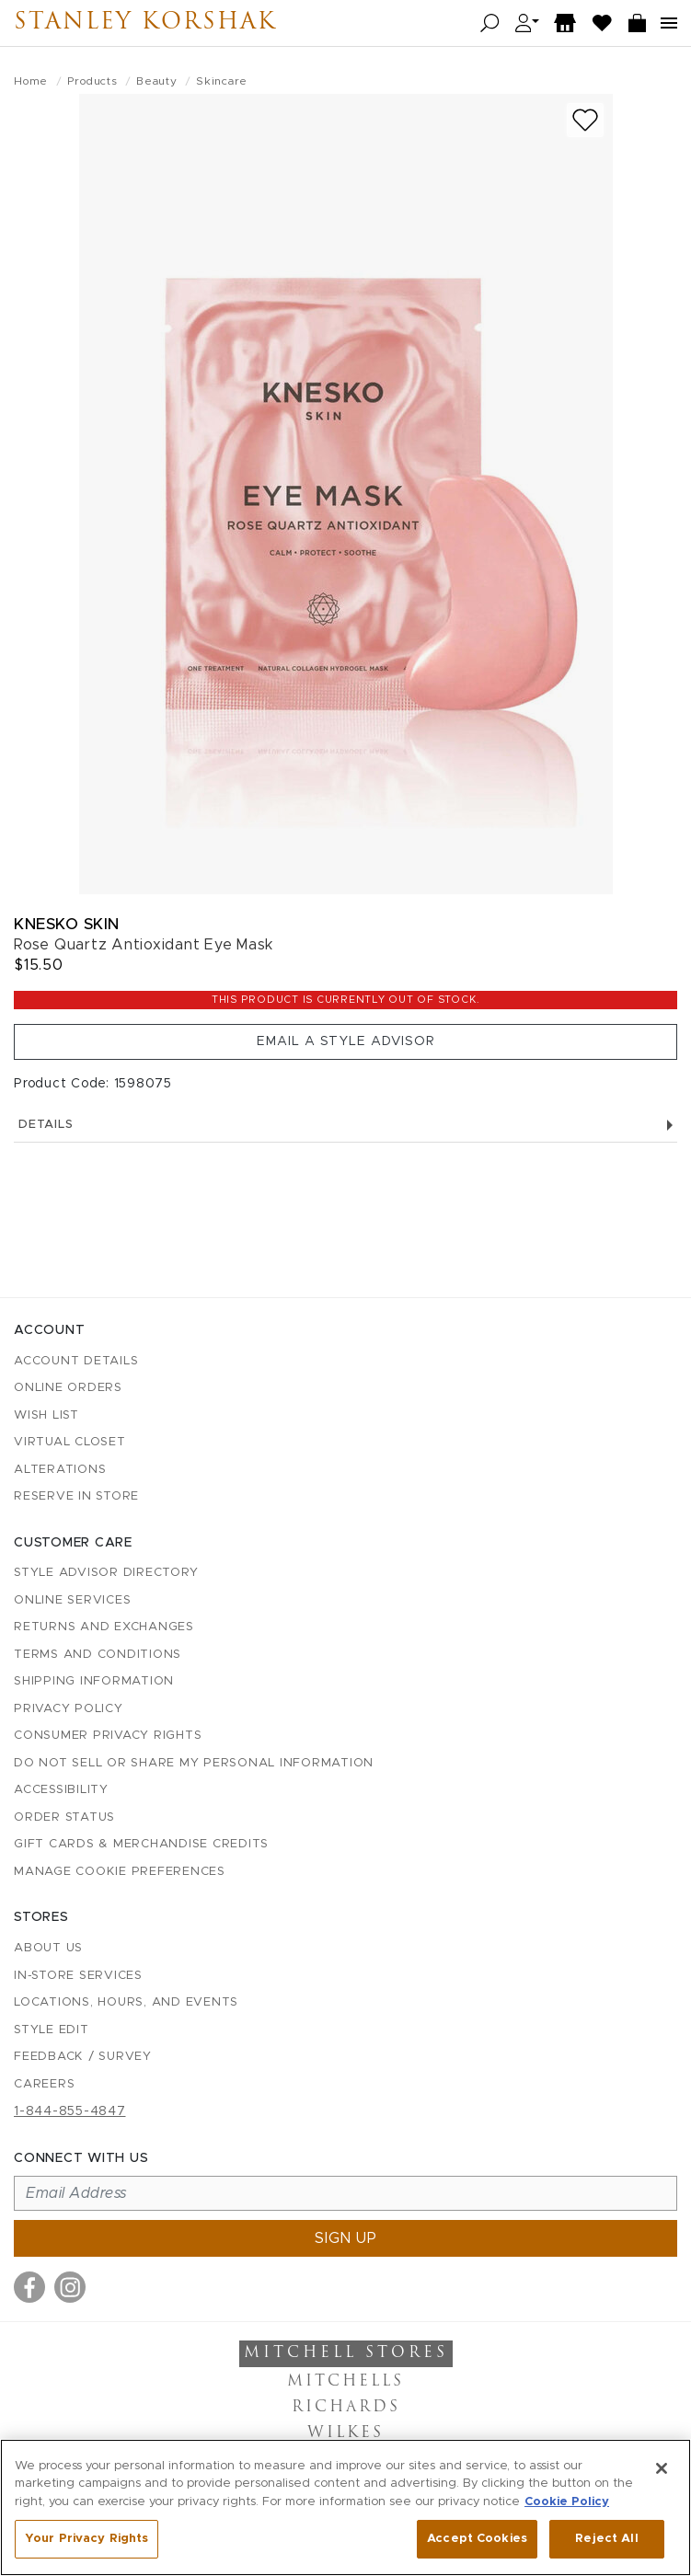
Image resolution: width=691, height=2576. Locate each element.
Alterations (60, 1470)
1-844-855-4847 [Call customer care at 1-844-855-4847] (70, 2111)
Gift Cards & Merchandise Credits (141, 1844)
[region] (345, 2507)
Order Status (64, 1817)
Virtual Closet (70, 1442)
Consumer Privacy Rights (108, 1736)
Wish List (46, 1415)
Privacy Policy (68, 1709)
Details (345, 1125)
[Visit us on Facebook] (29, 2287)
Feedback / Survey (83, 2057)
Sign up (346, 2238)
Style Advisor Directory (106, 1573)
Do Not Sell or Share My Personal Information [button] (194, 1763)
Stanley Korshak (145, 23)
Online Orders (68, 1388)
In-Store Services (78, 1976)
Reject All (606, 2539)
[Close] (661, 2468)
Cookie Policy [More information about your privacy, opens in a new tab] (566, 2502)
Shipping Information (94, 1681)
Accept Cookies (477, 2539)
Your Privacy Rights (86, 2539)
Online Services (72, 1600)
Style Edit (51, 2030)
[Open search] (490, 23)
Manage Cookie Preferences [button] (119, 1872)
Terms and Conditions (97, 1655)
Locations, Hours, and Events (126, 2002)
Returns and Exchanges (104, 1627)
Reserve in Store (76, 1496)
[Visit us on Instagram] (70, 2287)
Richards (346, 2407)
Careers (44, 2084)
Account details (76, 1361)
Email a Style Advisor (346, 1041)
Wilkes (345, 2433)
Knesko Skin (67, 924)
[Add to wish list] (585, 120)
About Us (48, 1948)
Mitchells (345, 2382)
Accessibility (61, 1790)
